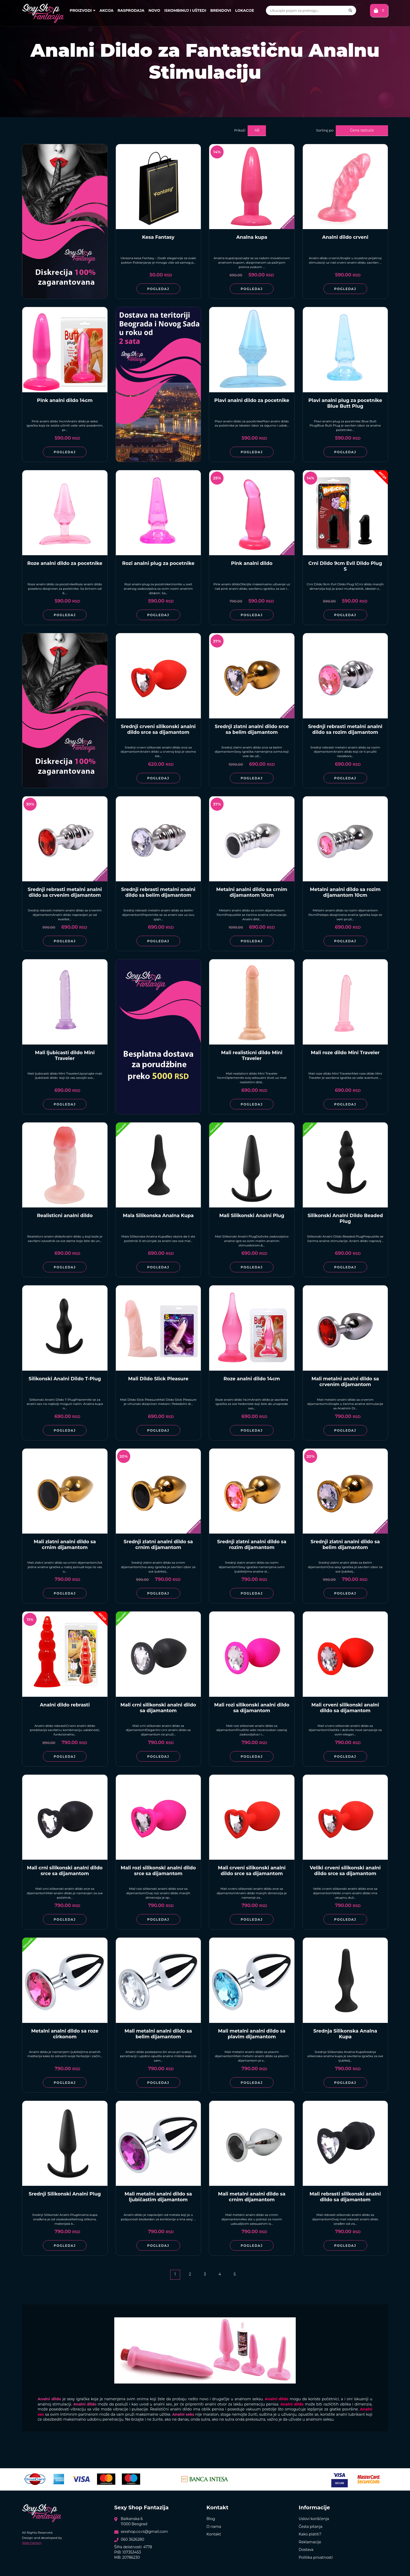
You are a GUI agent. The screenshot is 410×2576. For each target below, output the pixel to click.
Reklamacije (310, 2542)
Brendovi (220, 10)
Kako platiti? (310, 2534)
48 (256, 130)
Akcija (106, 10)
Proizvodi (82, 10)
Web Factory (32, 2543)
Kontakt (214, 2534)
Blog (211, 2518)
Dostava (306, 2549)
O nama (214, 2526)
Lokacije (244, 10)
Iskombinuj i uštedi (185, 10)
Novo (154, 10)
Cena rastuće (362, 130)
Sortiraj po (325, 130)
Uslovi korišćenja (314, 2518)
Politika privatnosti (316, 2557)
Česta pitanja (310, 2526)
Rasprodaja (131, 10)
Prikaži (240, 130)
